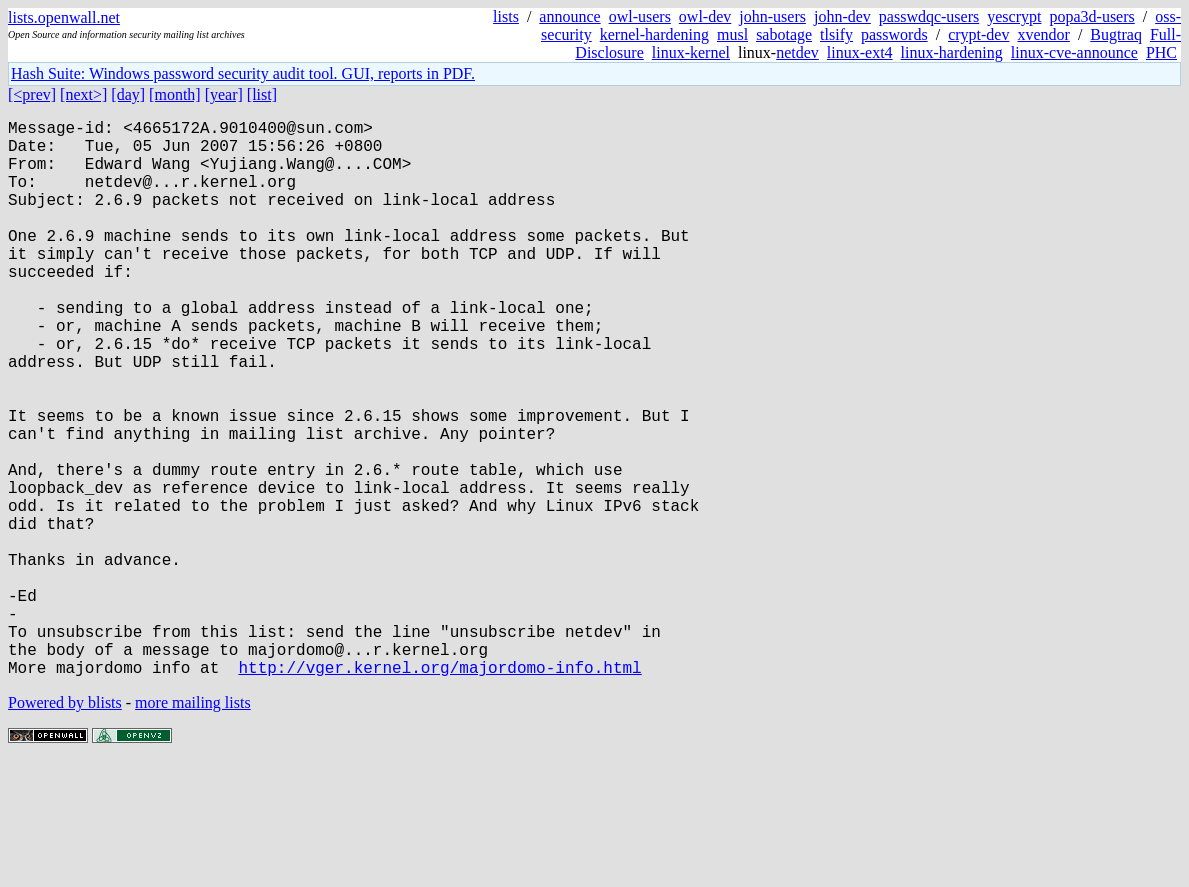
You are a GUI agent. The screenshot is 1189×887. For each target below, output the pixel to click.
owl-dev (705, 16)
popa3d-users (1091, 16)
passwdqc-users (929, 16)
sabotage (784, 34)
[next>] (83, 94)
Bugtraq (1116, 34)
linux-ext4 (860, 52)
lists (506, 16)
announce (569, 16)
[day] (128, 94)
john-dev (842, 16)
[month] (175, 94)
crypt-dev (978, 34)
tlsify (836, 34)
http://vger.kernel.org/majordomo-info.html (439, 791)
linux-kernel (691, 52)
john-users (772, 16)
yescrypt (1014, 16)
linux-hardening (952, 52)
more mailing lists (193, 826)
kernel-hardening (654, 34)
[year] (224, 94)
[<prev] (32, 94)
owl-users (640, 16)
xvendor (1043, 34)
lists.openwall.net (64, 17)
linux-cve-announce (1074, 52)
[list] (262, 94)
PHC (1161, 52)
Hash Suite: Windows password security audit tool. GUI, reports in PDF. (243, 73)
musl (732, 34)
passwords (894, 34)
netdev (797, 52)
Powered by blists (65, 826)
